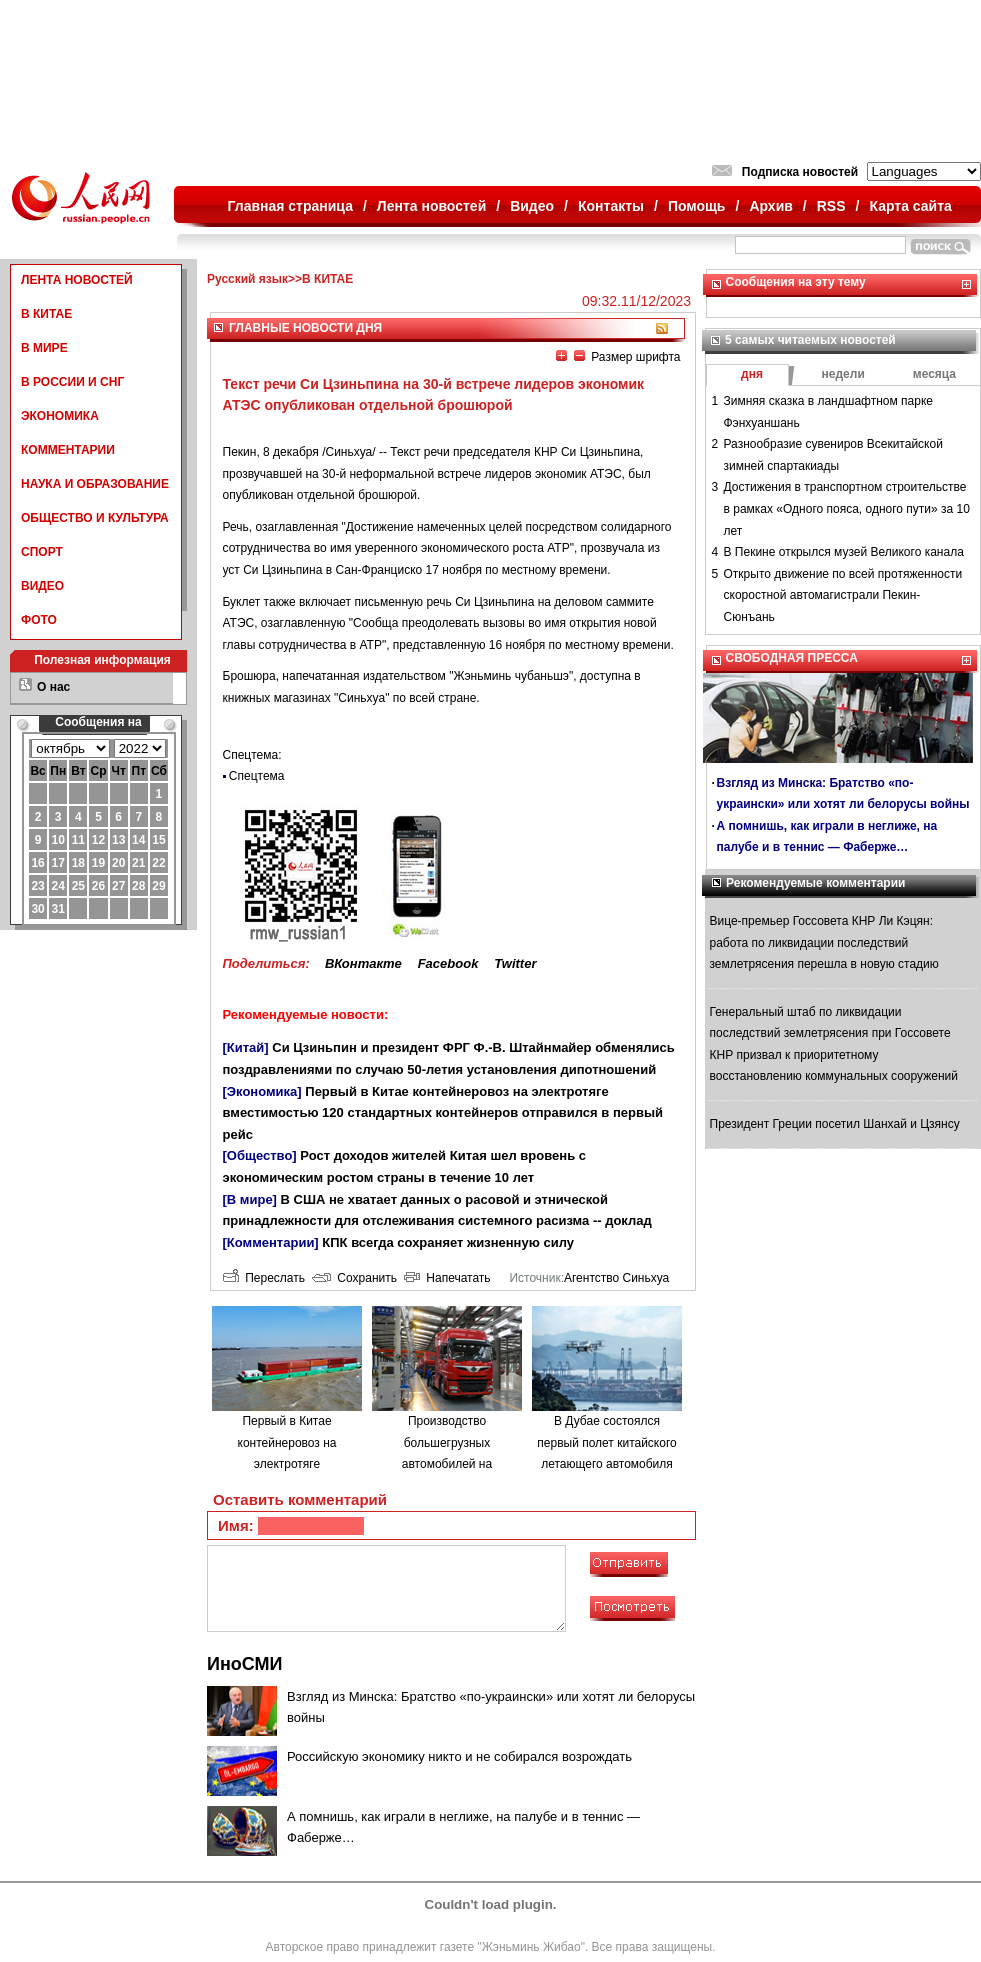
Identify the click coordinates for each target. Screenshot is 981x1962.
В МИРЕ (44, 348)
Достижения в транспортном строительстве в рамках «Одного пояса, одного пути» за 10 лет (847, 508)
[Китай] (246, 1047)
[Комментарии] (271, 1242)
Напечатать (447, 1278)
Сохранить (354, 1278)
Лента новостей (431, 206)
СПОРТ (42, 552)
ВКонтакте (363, 963)
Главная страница (290, 206)
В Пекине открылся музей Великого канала (844, 552)
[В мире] (250, 1199)
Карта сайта (910, 206)
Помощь (697, 206)
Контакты (611, 206)
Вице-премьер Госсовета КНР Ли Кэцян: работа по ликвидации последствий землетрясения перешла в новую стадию (824, 942)
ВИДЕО (42, 586)
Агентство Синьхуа (616, 1278)
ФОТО (39, 620)
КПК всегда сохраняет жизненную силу (448, 1242)
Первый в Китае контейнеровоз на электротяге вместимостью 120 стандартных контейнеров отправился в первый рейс (443, 1113)
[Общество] (260, 1155)
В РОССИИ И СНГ (72, 382)
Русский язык (247, 279)
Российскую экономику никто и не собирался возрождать (459, 1756)
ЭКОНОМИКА (60, 416)
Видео (532, 206)
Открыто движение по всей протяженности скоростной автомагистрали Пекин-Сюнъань (843, 595)
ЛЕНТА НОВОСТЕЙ (77, 280)
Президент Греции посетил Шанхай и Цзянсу (835, 1124)
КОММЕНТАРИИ (68, 450)
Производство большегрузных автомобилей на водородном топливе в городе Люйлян (447, 1464)
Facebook (448, 963)
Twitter (515, 963)
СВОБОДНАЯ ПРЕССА (792, 658)
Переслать (264, 1278)
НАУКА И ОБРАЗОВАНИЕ (95, 484)
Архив (770, 206)
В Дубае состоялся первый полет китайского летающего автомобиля (606, 1442)
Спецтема (257, 776)
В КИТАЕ (46, 314)
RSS (831, 206)
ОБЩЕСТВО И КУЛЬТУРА (95, 518)
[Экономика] (262, 1091)
